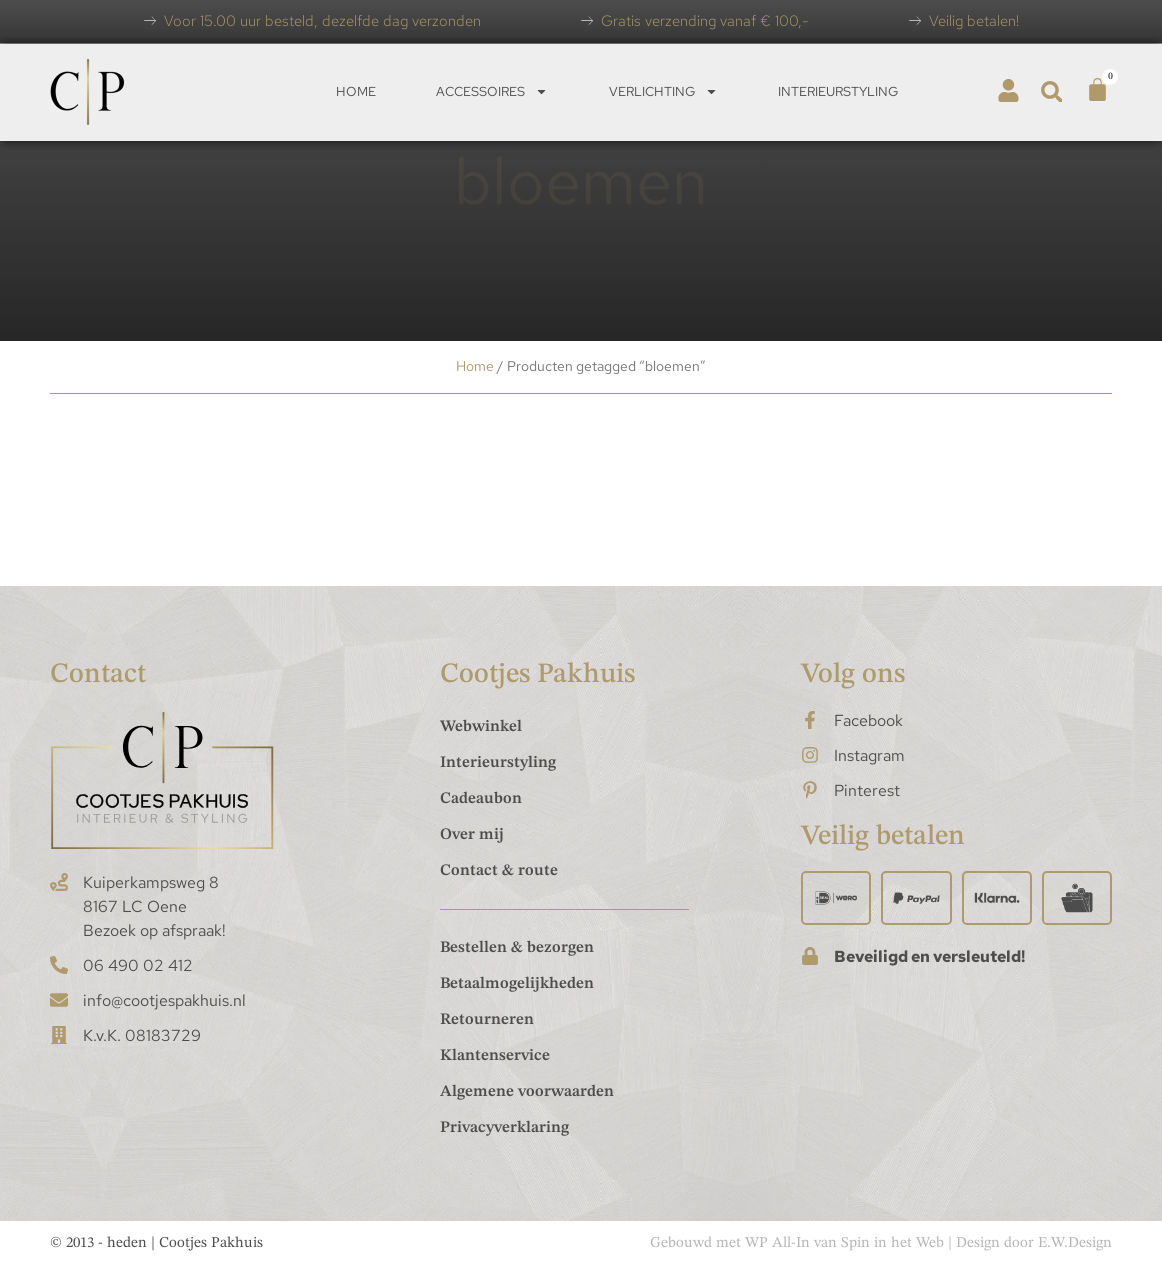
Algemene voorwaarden (527, 1092)
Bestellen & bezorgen (517, 948)
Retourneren (487, 1020)
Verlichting (663, 91)
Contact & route (499, 871)
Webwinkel (481, 727)
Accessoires (492, 91)
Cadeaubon (481, 799)
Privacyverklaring (504, 1128)
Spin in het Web (892, 1243)
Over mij (472, 835)
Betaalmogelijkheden (517, 984)
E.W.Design (1075, 1243)
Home (356, 91)
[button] (1051, 91)
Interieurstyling (838, 91)
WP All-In (777, 1243)
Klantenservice (495, 1056)
